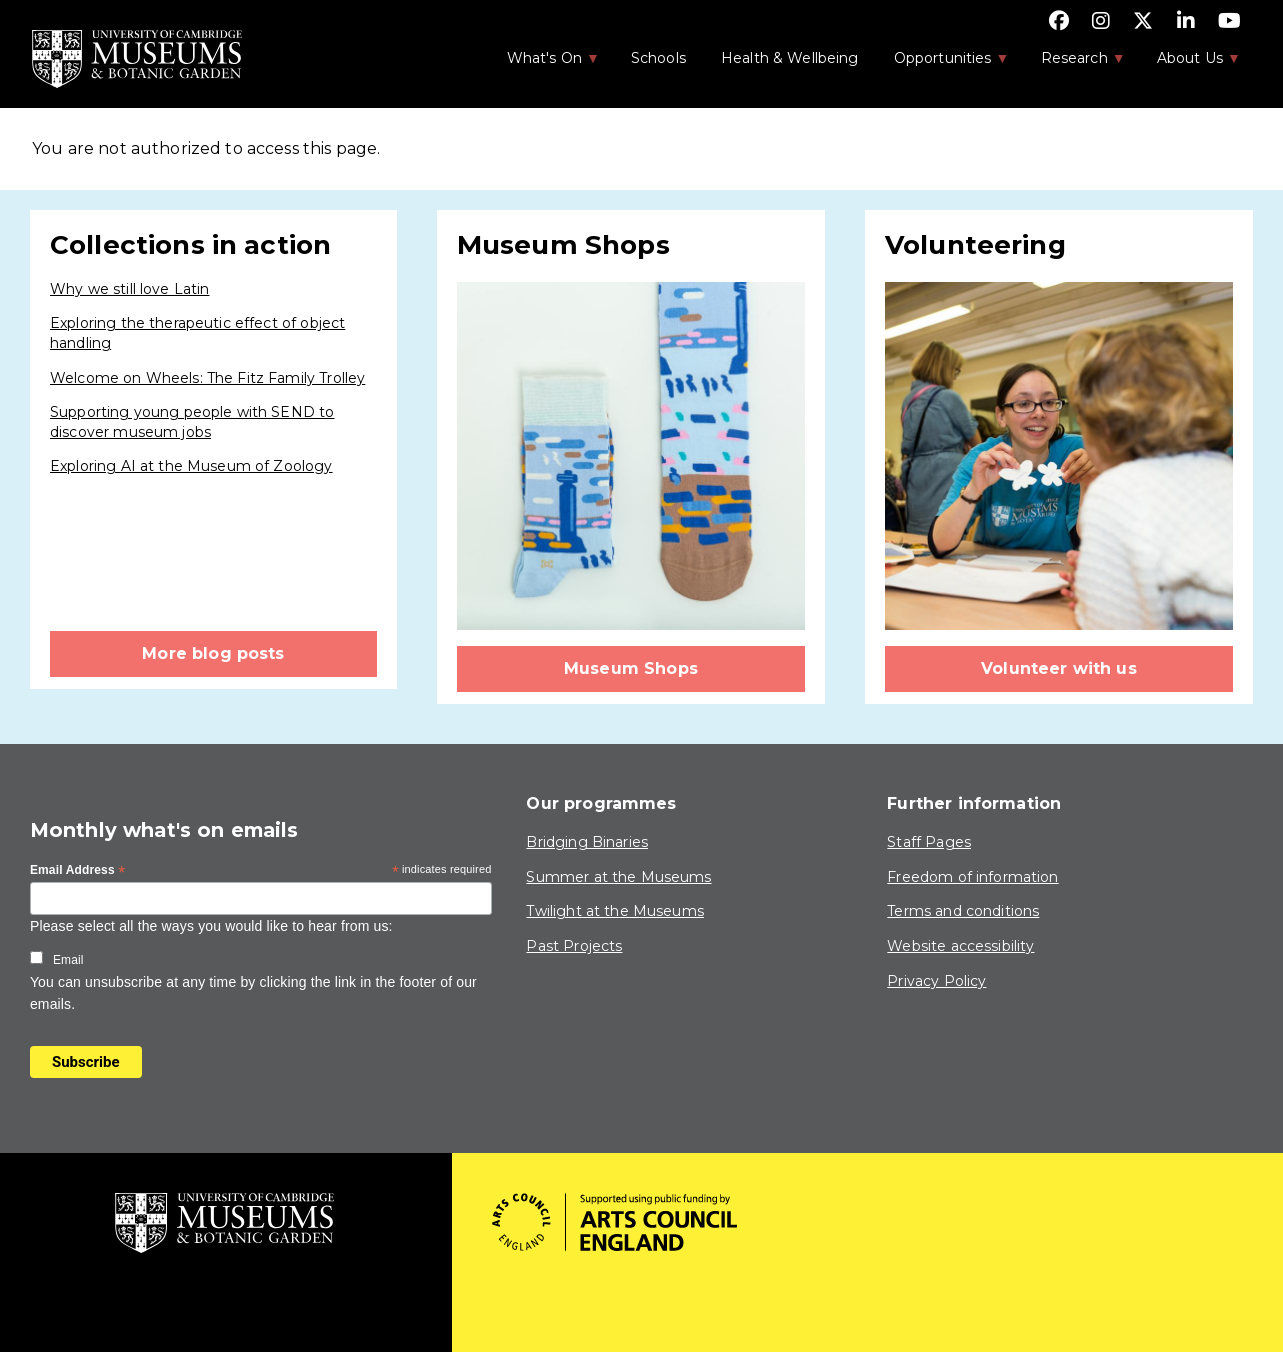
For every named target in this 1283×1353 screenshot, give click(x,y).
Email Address (78, 871)
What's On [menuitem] (543, 64)
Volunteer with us (1059, 668)
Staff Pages (929, 842)
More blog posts (213, 653)
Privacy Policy (936, 981)
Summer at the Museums (618, 877)
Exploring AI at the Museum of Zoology (191, 466)
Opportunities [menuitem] (941, 64)
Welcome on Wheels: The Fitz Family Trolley (207, 378)
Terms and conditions (963, 911)
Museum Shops (631, 668)
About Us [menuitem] (1188, 64)
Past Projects (574, 946)
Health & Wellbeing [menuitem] (790, 58)
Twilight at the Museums (614, 911)
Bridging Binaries (587, 842)
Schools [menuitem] (658, 58)
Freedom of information (972, 877)
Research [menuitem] (1073, 64)
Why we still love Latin (129, 289)
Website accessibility (960, 946)
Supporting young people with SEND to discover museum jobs (192, 422)
